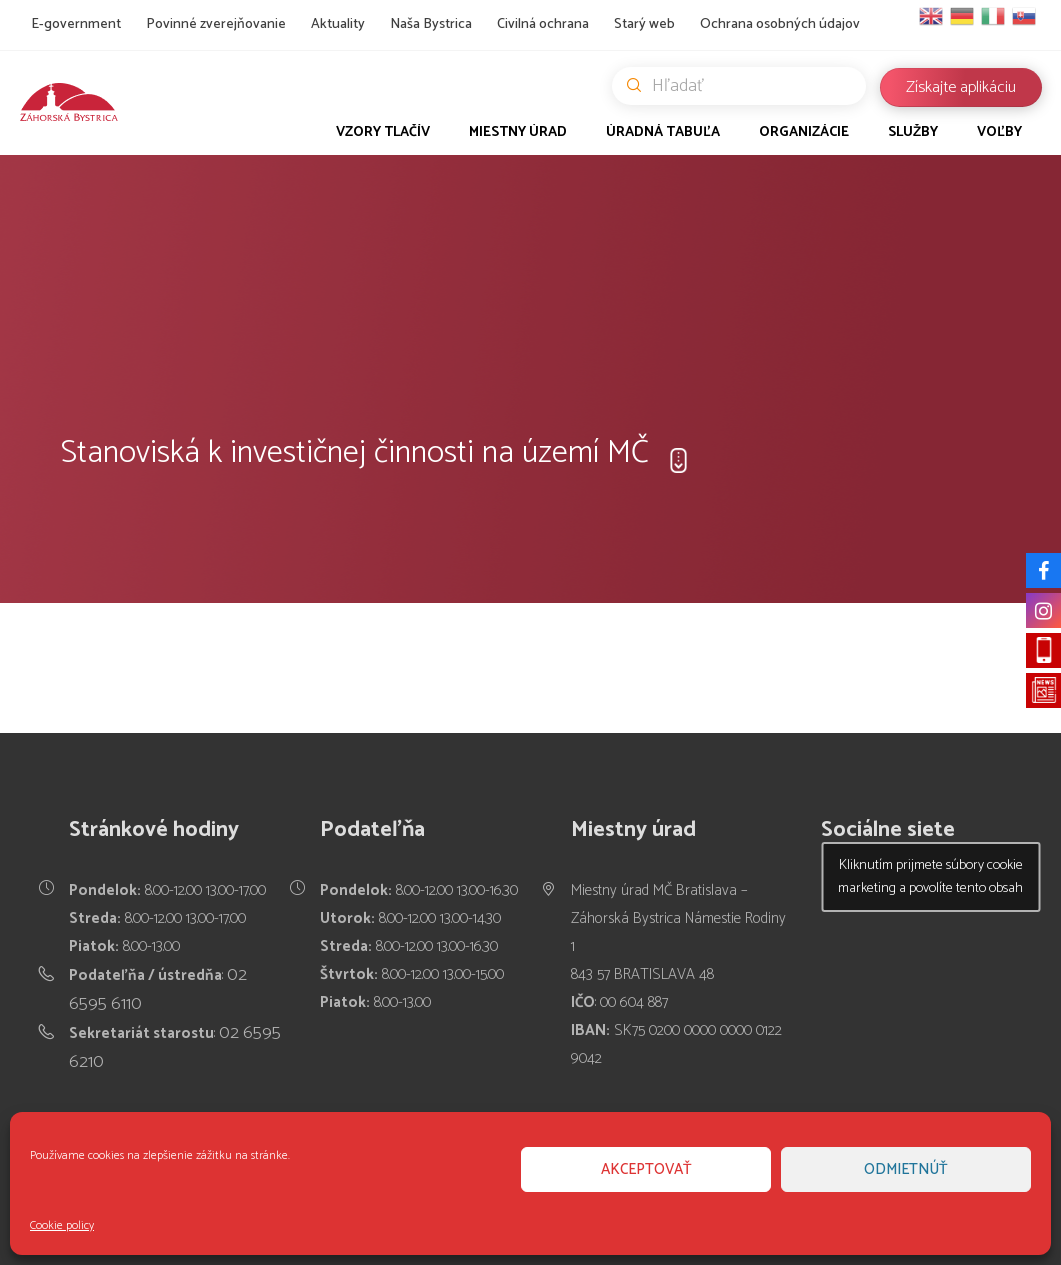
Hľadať (746, 86)
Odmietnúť (906, 1169)
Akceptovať (646, 1169)
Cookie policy (62, 1225)
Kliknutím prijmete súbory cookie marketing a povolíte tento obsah (930, 877)
